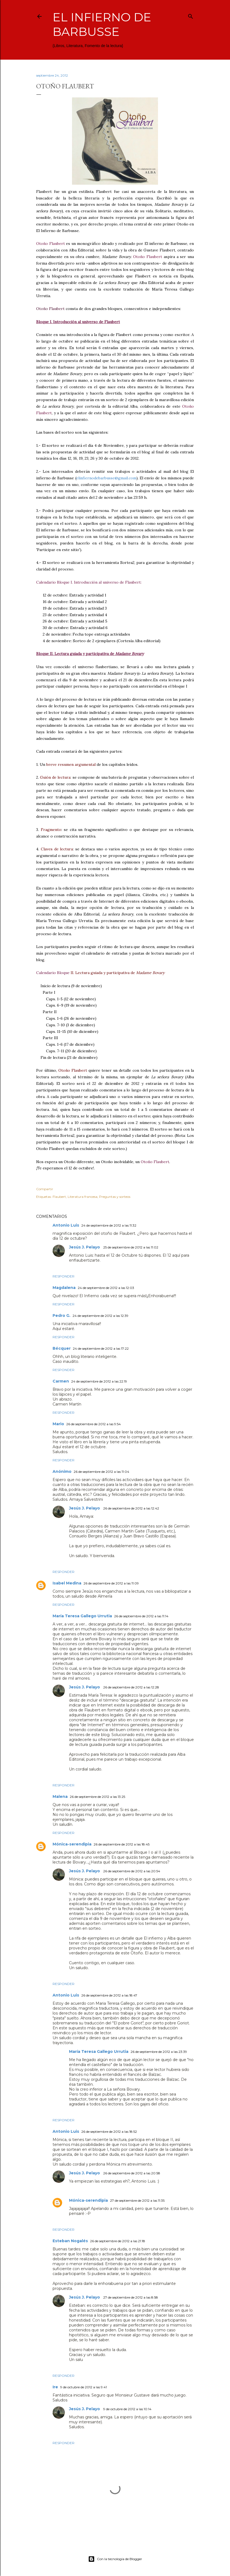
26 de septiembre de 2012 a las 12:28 (131, 1687)
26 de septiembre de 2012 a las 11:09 (111, 1583)
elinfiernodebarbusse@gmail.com (106, 478)
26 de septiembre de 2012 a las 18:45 (122, 1844)
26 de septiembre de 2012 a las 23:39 (159, 2052)
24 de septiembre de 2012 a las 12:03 (106, 1288)
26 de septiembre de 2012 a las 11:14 (141, 1616)
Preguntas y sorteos (114, 1197)
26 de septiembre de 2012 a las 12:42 (131, 1508)
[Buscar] (190, 15)
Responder (63, 1276)
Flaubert (59, 1197)
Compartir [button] (44, 1189)
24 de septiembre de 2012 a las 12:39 (100, 1316)
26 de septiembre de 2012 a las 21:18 (117, 2241)
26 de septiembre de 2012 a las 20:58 (131, 2173)
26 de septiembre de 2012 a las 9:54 (93, 1424)
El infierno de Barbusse (102, 24)
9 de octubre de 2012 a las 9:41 (83, 2387)
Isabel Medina (67, 1583)
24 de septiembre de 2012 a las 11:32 (108, 1225)
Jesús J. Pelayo (85, 1247)
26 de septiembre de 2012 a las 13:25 (97, 1797)
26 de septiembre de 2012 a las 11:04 (101, 1472)
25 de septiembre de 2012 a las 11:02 (130, 1247)
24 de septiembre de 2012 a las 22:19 (99, 1381)
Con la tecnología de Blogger (115, 2559)
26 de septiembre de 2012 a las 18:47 (109, 1995)
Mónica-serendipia (72, 1844)
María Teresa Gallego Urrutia (82, 1615)
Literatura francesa (82, 1197)
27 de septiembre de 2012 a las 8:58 (130, 2297)
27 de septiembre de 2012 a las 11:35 (137, 2200)
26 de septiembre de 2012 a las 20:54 (131, 1871)
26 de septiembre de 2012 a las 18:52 (109, 2131)
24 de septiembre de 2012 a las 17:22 (101, 1348)
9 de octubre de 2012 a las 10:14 (127, 2409)
